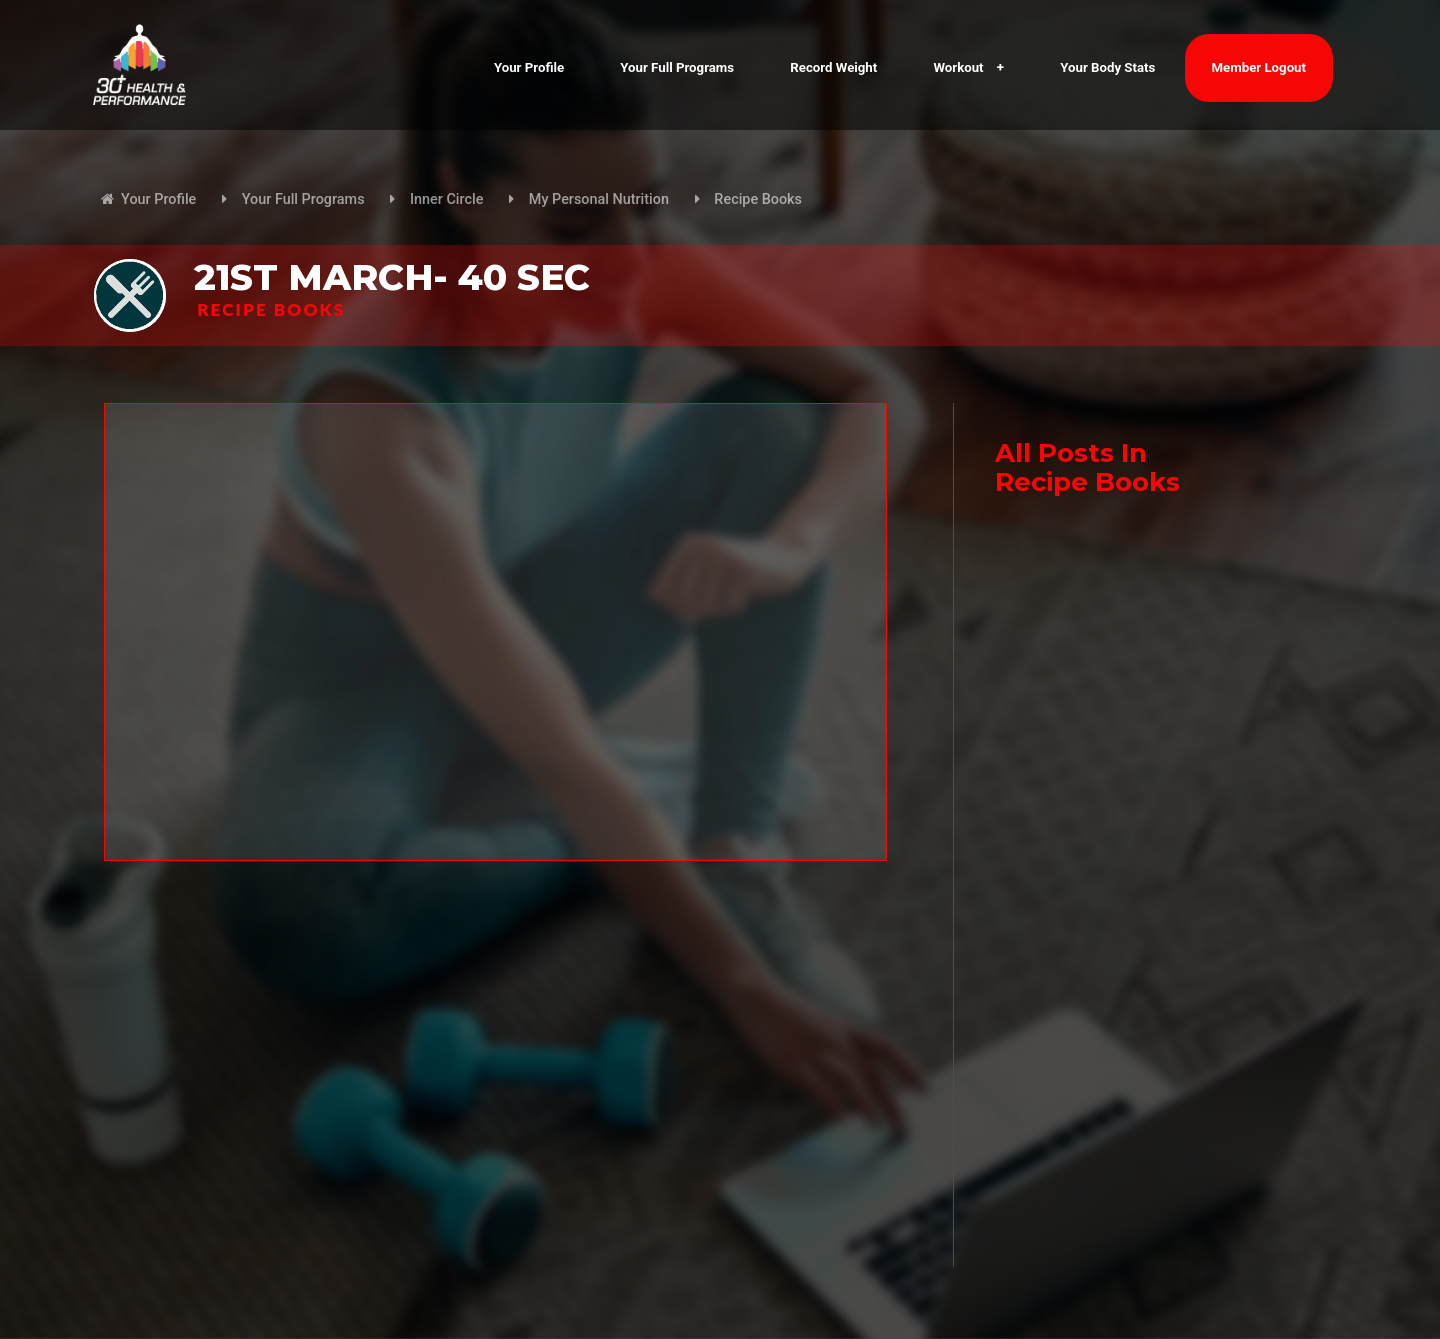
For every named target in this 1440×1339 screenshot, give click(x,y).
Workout (968, 67)
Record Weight (833, 67)
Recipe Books (758, 199)
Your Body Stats (1107, 67)
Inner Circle (446, 199)
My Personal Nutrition (599, 199)
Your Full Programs (677, 67)
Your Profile (529, 67)
